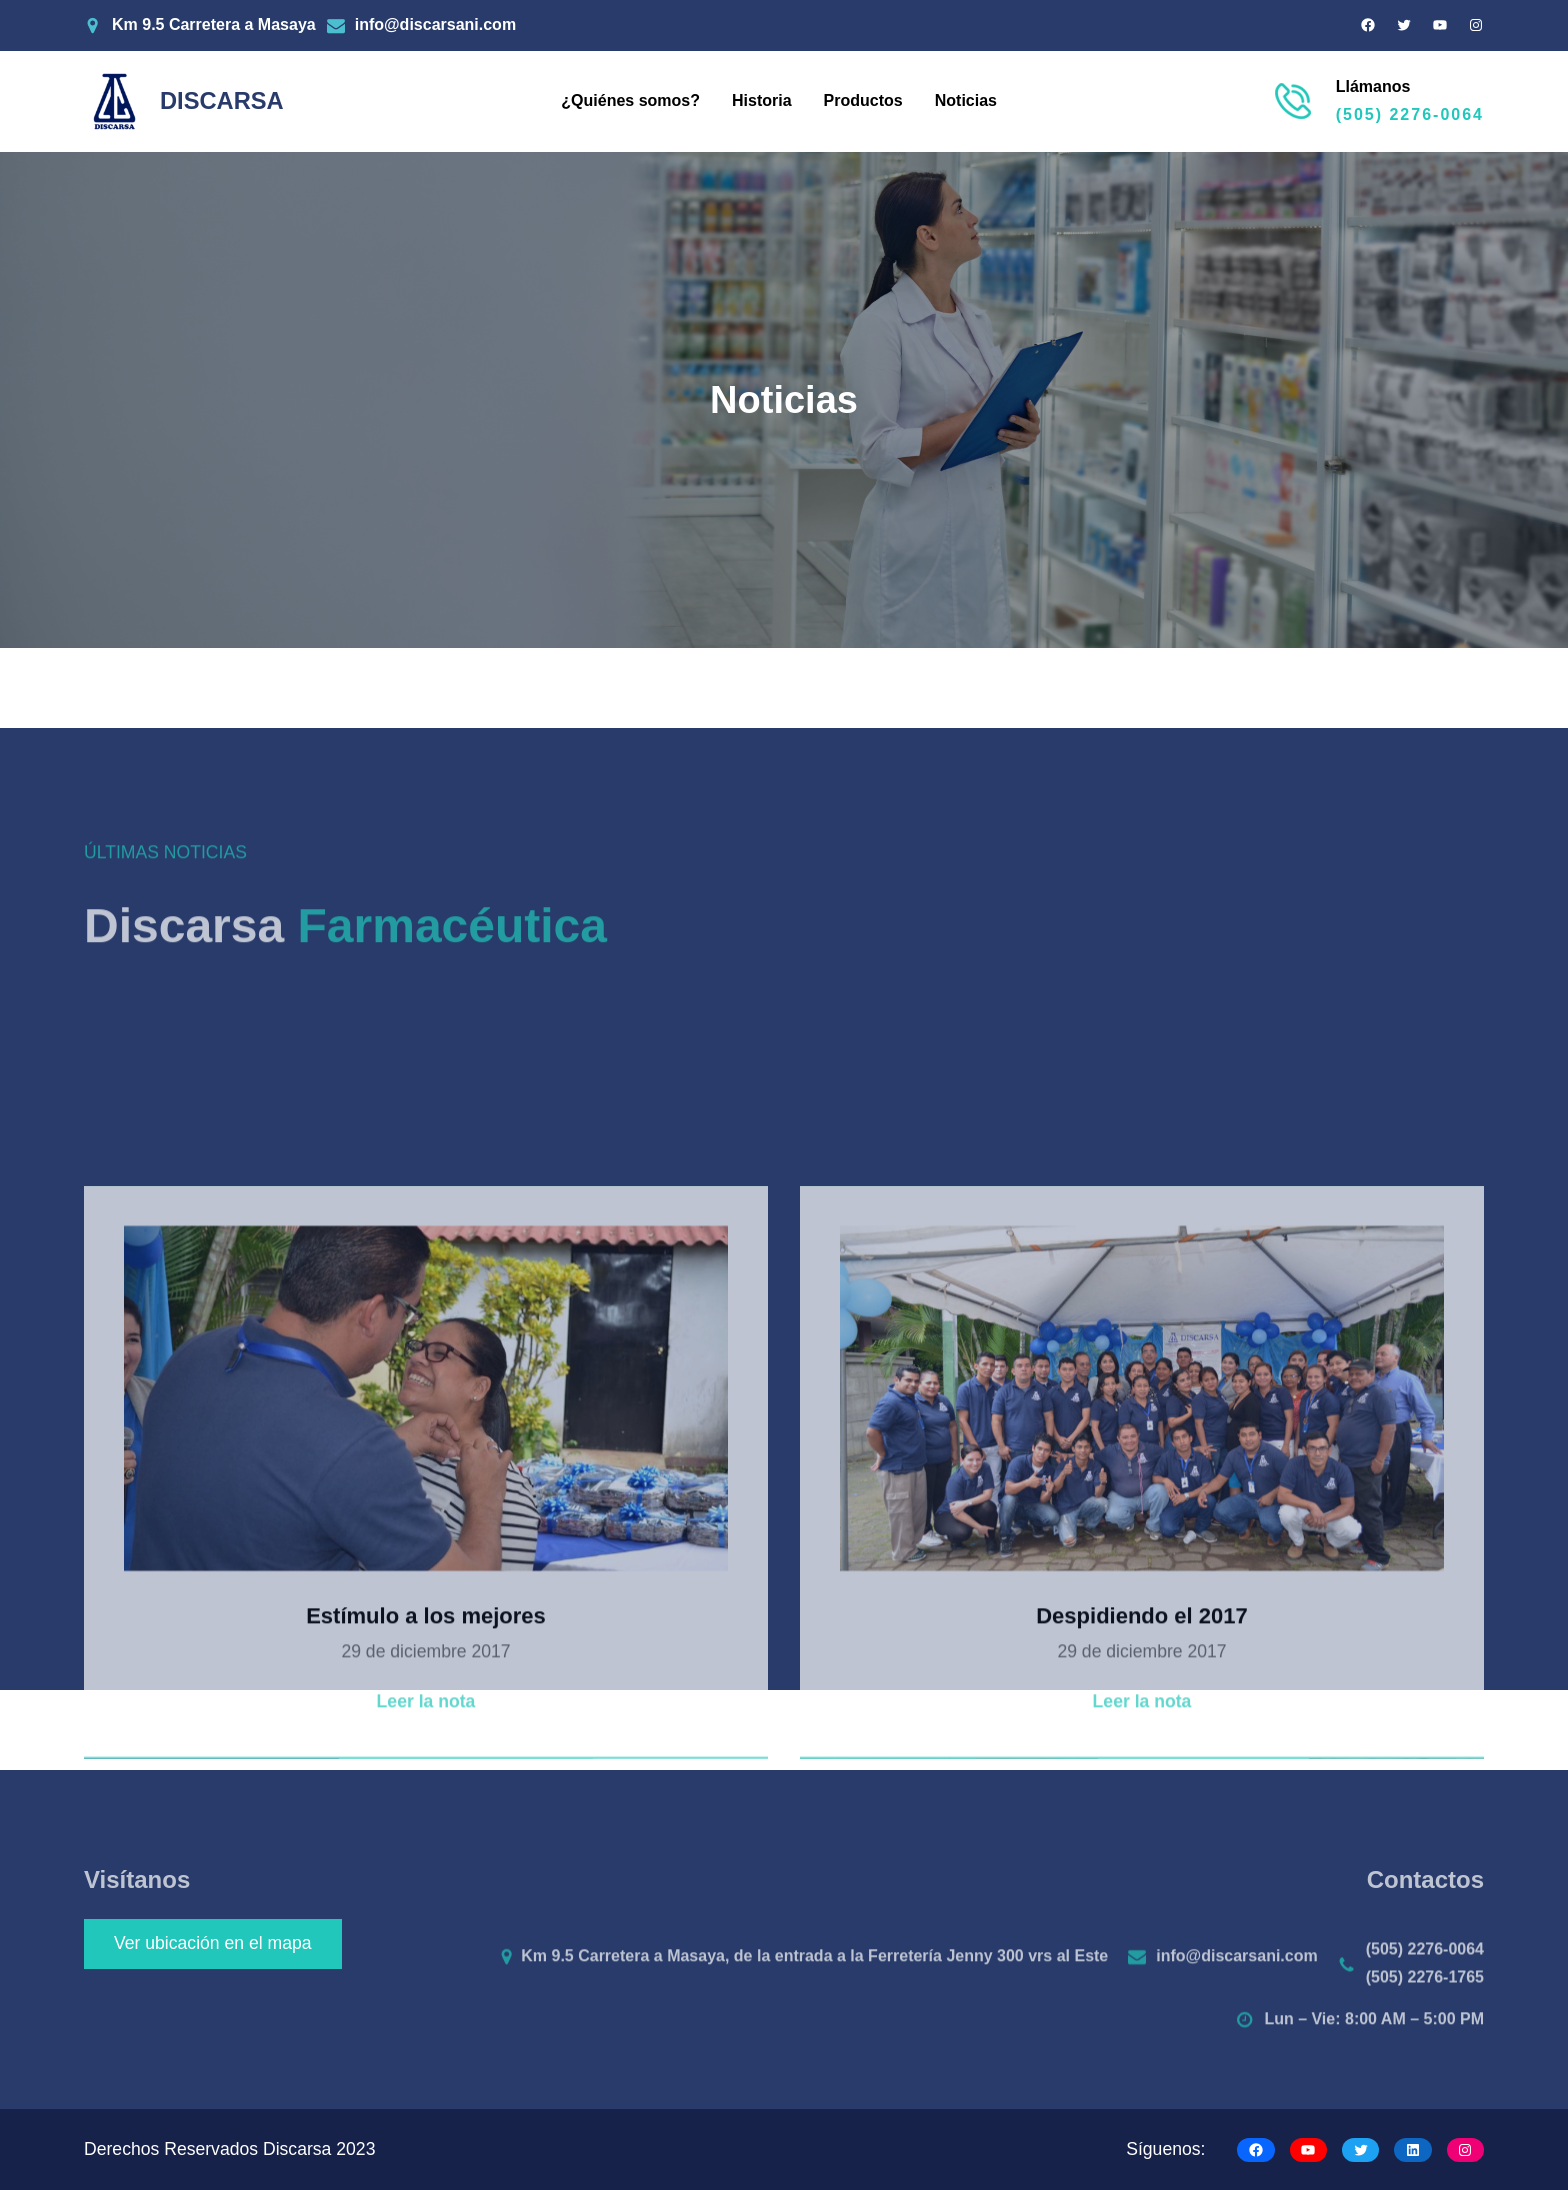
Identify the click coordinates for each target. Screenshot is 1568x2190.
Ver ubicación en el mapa (213, 1943)
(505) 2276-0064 (1410, 114)
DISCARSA (222, 101)
